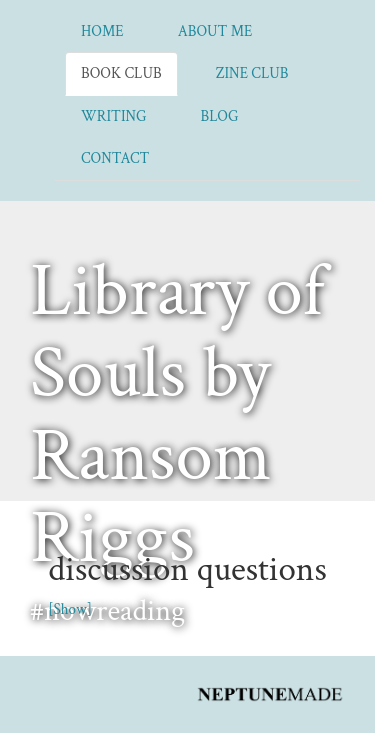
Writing (114, 116)
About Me (215, 31)
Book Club (121, 73)
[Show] (70, 609)
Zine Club (252, 73)
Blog (220, 116)
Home (102, 31)
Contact (115, 158)
